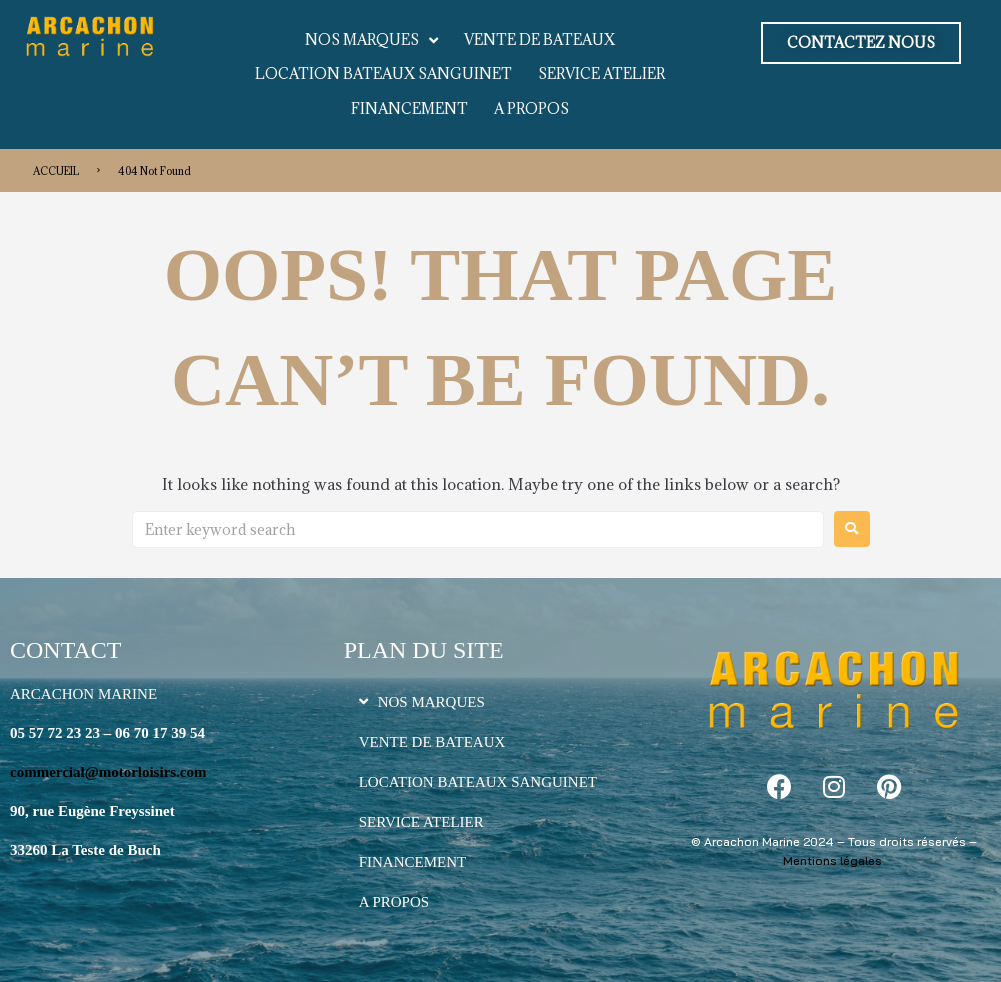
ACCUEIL (56, 171)
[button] (861, 43)
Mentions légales (832, 860)
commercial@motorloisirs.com (108, 772)
